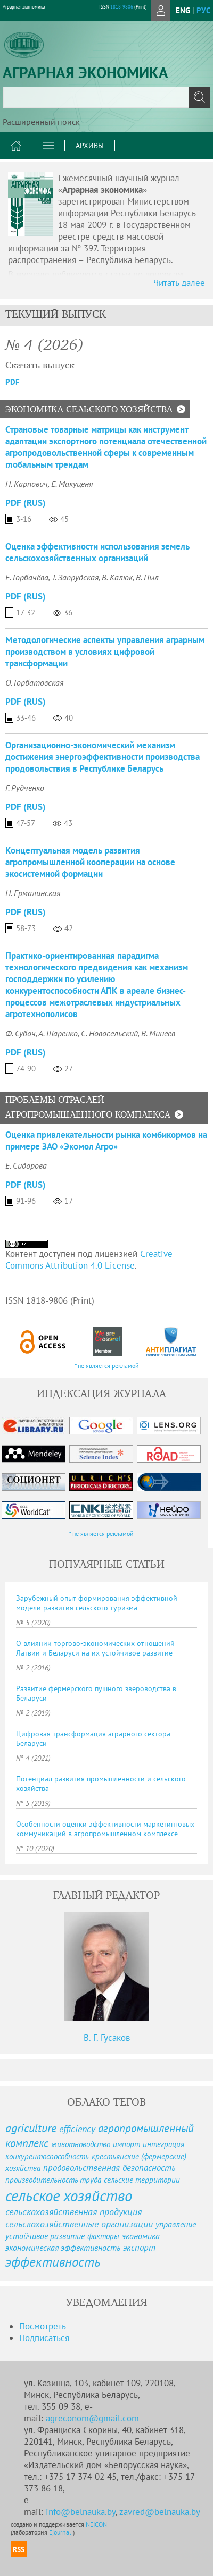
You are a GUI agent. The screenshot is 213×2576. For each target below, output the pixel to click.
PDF (12, 382)
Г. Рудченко (24, 787)
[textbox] (106, 97)
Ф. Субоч (20, 1033)
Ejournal (61, 2532)
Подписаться (44, 2338)
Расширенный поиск (41, 121)
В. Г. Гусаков (107, 2037)
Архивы (90, 145)
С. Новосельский (109, 1033)
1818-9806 (121, 7)
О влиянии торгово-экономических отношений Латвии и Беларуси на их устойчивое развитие (95, 1648)
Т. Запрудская (75, 577)
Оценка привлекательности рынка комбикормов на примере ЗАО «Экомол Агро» (106, 1140)
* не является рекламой (107, 1366)
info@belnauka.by (81, 2512)
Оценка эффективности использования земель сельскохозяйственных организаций (97, 552)
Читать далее (179, 283)
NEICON (96, 2524)
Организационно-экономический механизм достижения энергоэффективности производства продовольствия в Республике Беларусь (102, 756)
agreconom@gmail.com (92, 2418)
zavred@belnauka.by (159, 2512)
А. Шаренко (58, 1033)
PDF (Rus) (25, 503)
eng (183, 10)
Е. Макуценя (72, 483)
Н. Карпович (26, 483)
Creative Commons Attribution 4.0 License (89, 1259)
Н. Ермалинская (32, 893)
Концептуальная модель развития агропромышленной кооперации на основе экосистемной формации (90, 862)
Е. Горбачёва (26, 577)
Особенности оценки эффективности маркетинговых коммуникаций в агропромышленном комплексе (105, 1828)
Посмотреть (42, 2326)
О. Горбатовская (34, 682)
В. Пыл (147, 577)
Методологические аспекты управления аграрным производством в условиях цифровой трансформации (104, 651)
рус (203, 10)
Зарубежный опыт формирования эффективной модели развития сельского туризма (96, 1602)
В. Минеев (158, 1033)
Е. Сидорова (26, 1165)
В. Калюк (117, 577)
